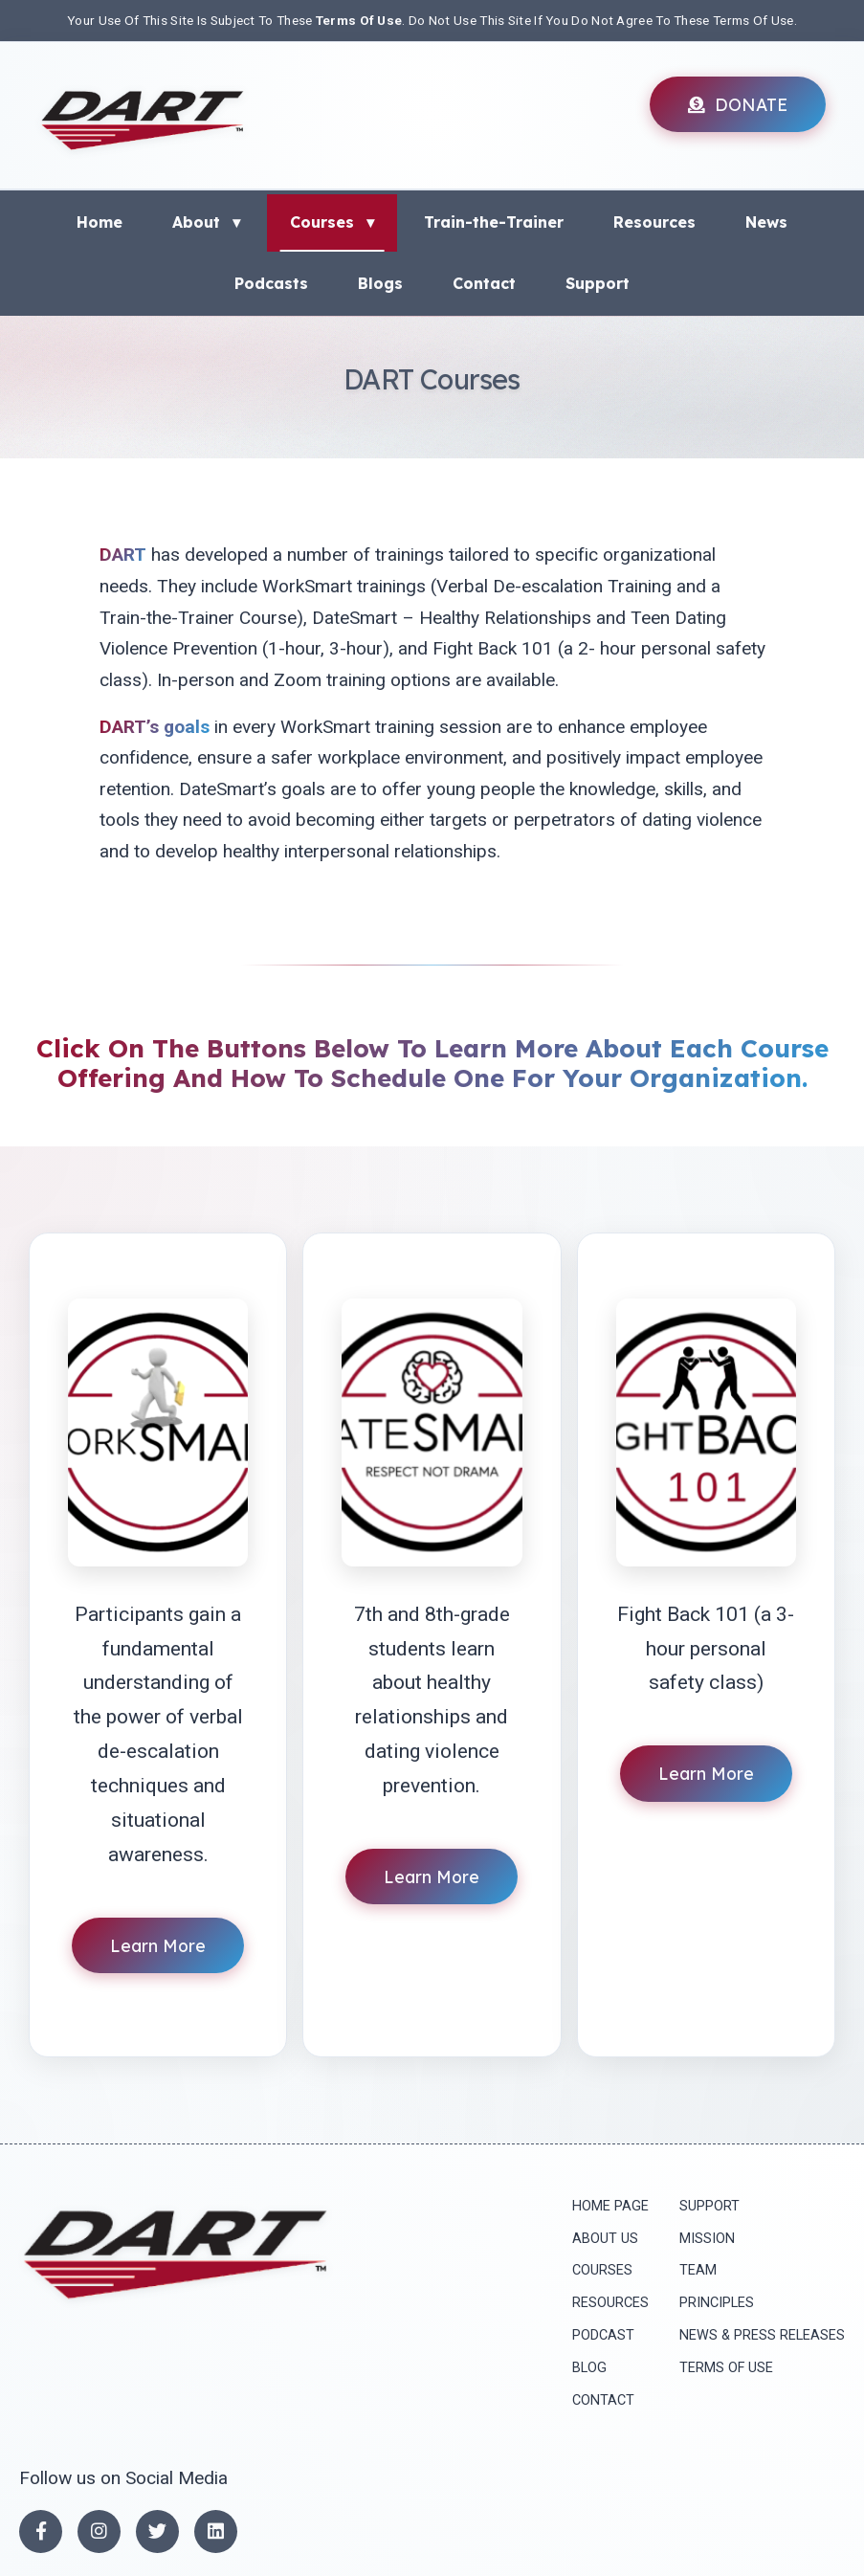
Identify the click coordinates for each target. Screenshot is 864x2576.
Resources (654, 222)
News (766, 222)
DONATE (737, 104)
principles (716, 2303)
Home (99, 222)
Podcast (603, 2335)
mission (707, 2239)
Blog (589, 2368)
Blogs (380, 283)
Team (698, 2270)
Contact (484, 283)
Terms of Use (726, 2368)
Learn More (158, 1945)
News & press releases (762, 2335)
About (206, 222)
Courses (332, 222)
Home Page (610, 2206)
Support (597, 283)
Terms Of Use (359, 20)
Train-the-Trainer (494, 222)
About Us (605, 2239)
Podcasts (271, 283)
